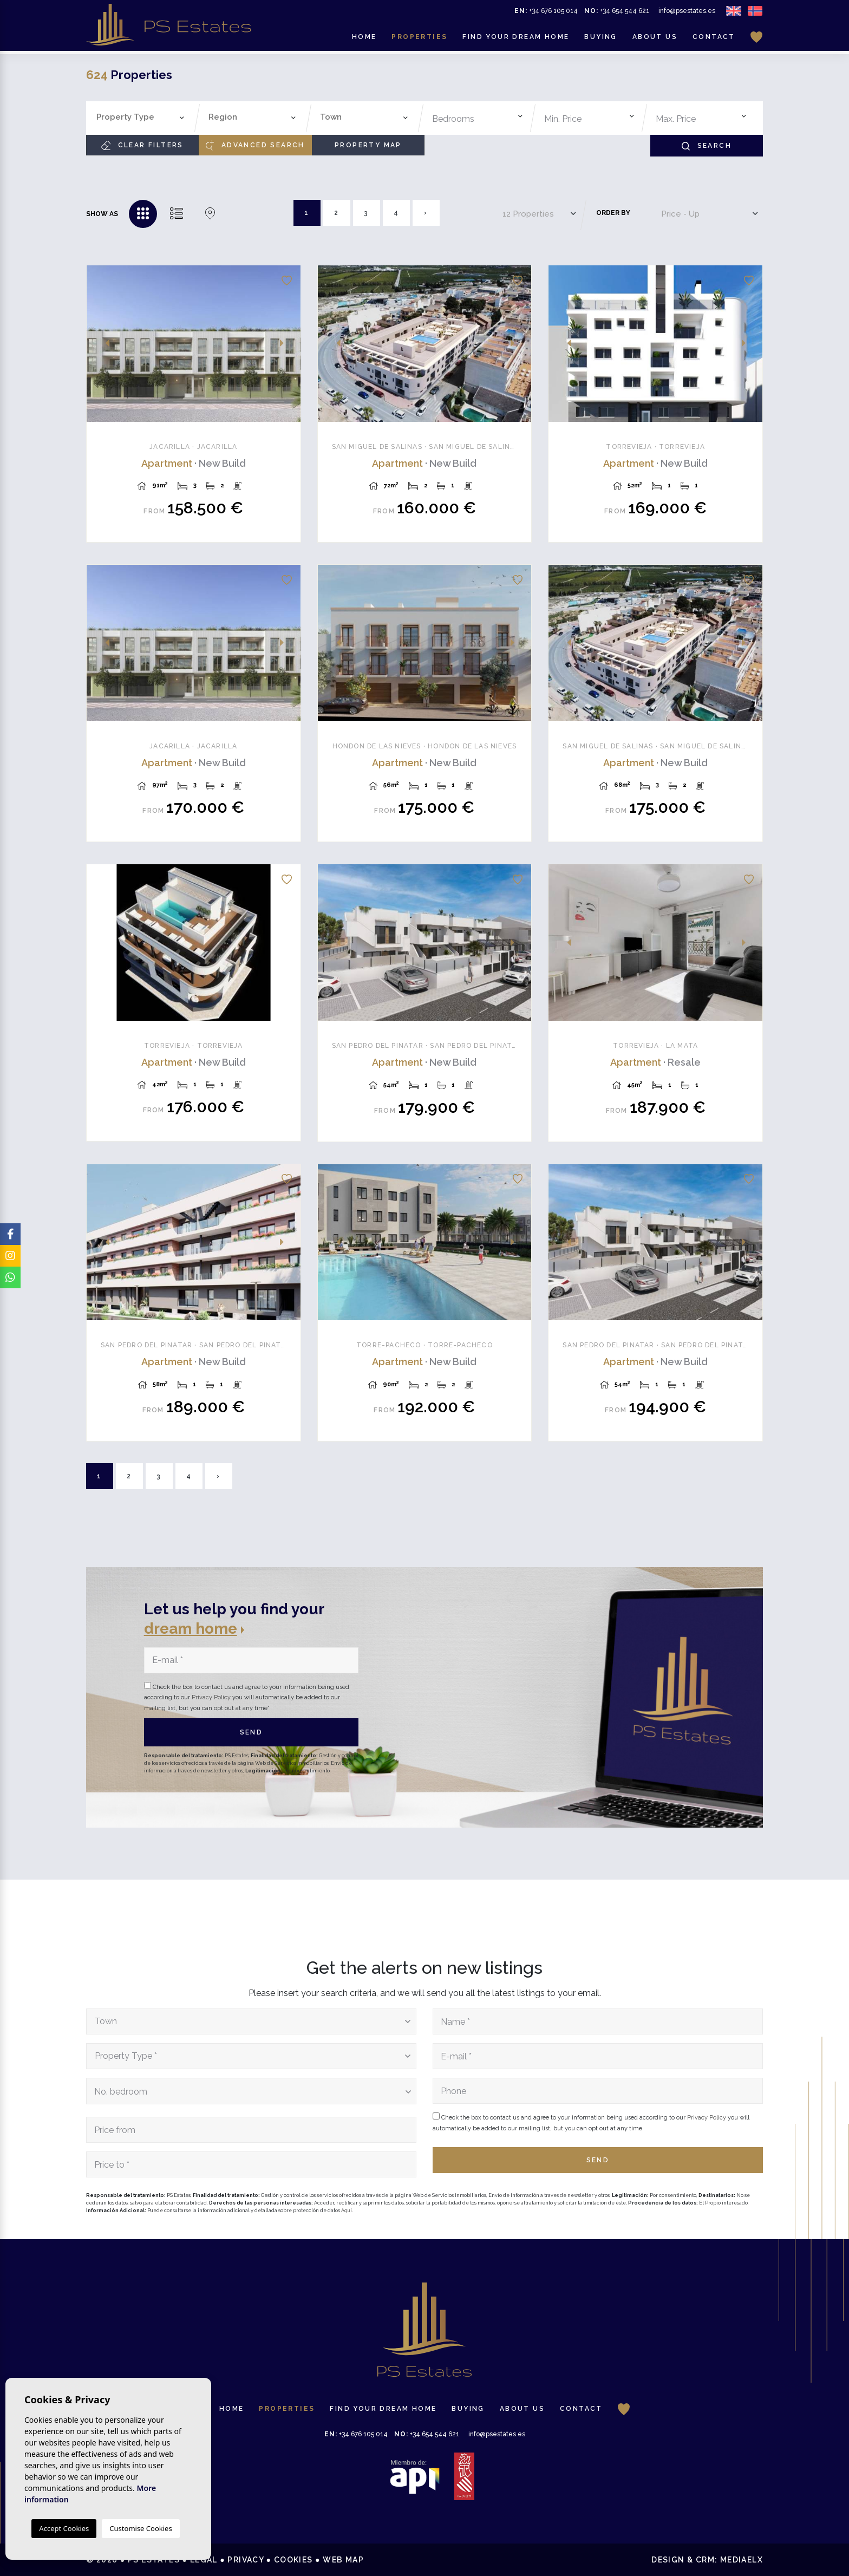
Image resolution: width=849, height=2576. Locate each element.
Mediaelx (741, 2559)
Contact (714, 38)
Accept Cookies (64, 2528)
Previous (101, 343)
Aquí (346, 2210)
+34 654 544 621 (616, 12)
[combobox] (141, 118)
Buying (600, 38)
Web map (343, 2559)
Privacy (245, 2559)
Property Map (368, 145)
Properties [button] (419, 38)
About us (654, 38)
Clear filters (142, 145)
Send (251, 1732)
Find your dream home (515, 38)
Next (286, 343)
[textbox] (143, 117)
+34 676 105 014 (546, 12)
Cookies (293, 2559)
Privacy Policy (212, 1697)
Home (364, 38)
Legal (204, 2559)
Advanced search (255, 145)
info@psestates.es (686, 12)
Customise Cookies (140, 2528)
